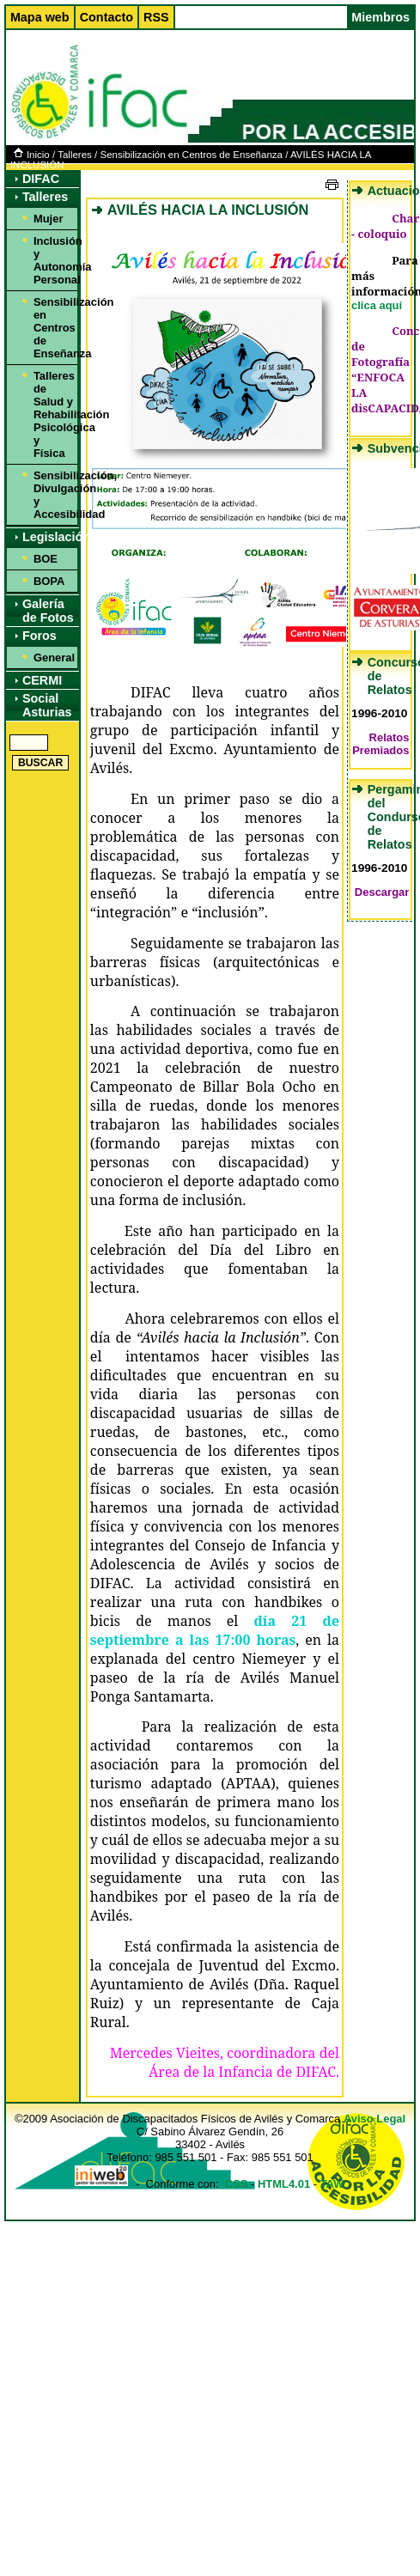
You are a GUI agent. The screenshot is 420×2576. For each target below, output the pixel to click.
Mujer (48, 218)
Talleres (75, 154)
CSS (236, 2183)
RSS (156, 17)
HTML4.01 (284, 2183)
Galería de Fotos (48, 610)
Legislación (51, 537)
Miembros (380, 17)
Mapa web (40, 17)
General (53, 657)
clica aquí (376, 305)
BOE (45, 558)
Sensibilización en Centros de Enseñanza (191, 154)
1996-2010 (379, 713)
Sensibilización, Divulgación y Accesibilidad (53, 495)
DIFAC (40, 179)
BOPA (48, 581)
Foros (39, 635)
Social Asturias (47, 705)
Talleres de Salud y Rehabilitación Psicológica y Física (53, 414)
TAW (332, 2183)
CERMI (42, 680)
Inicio (32, 154)
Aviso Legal (374, 2118)
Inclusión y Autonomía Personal (53, 260)
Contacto (106, 17)
